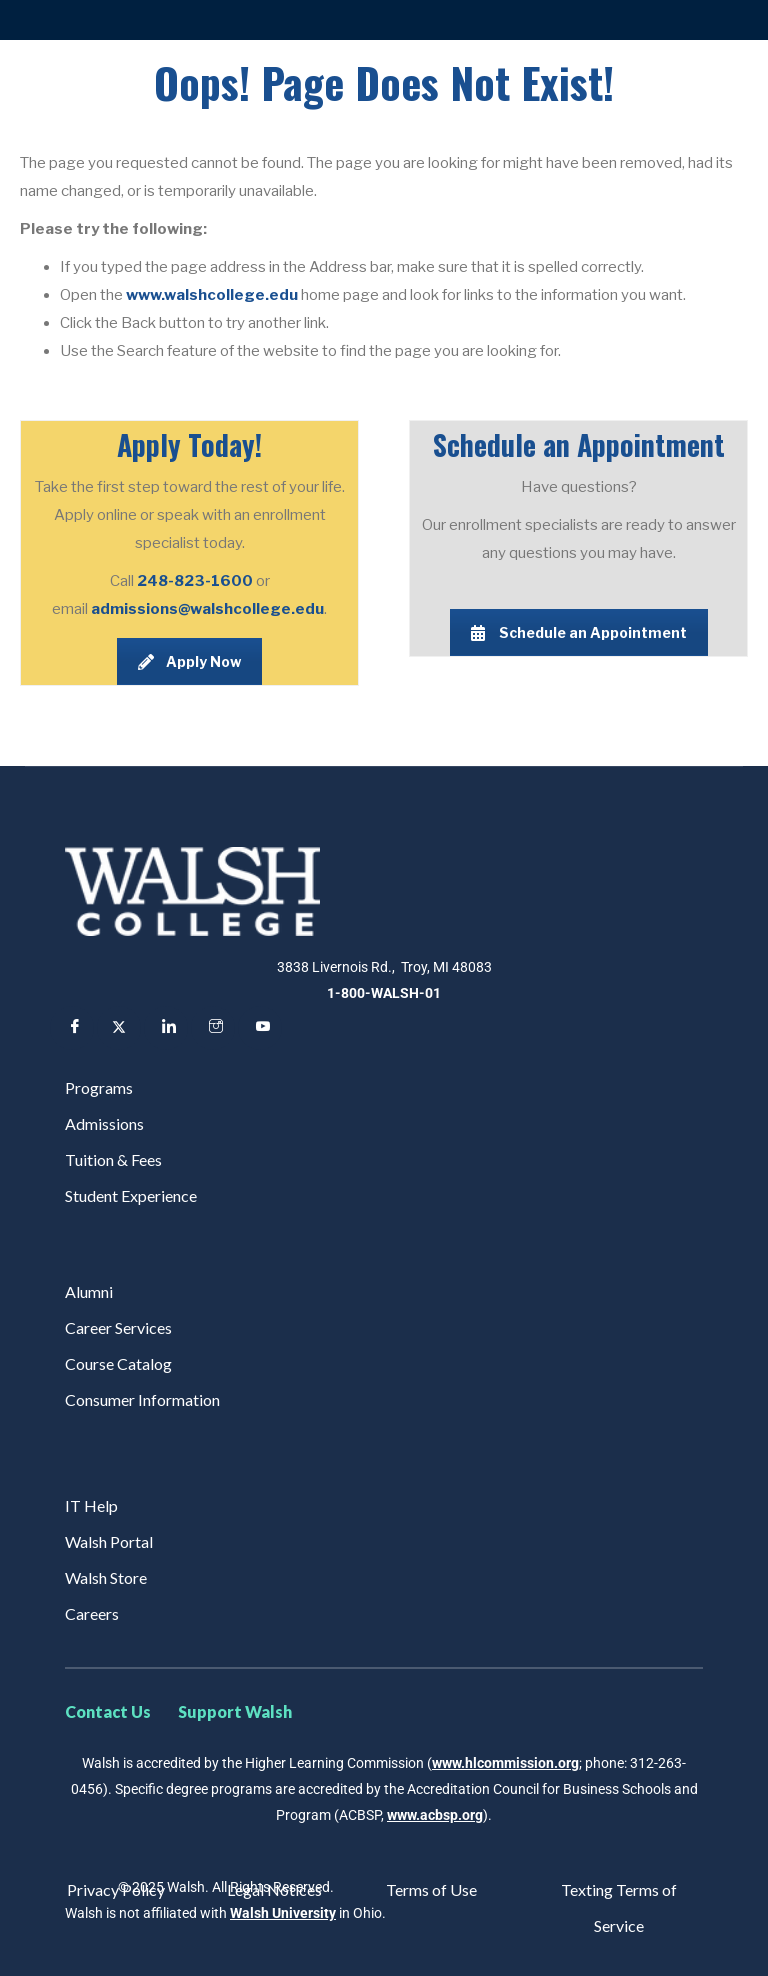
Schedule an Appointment (579, 632)
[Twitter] (119, 1028)
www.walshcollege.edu (212, 295)
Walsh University (283, 1913)
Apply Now (189, 661)
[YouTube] (260, 1028)
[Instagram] (213, 1028)
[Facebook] (72, 1028)
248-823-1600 (196, 581)
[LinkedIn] (166, 1028)
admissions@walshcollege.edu (207, 609)
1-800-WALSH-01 (384, 993)
